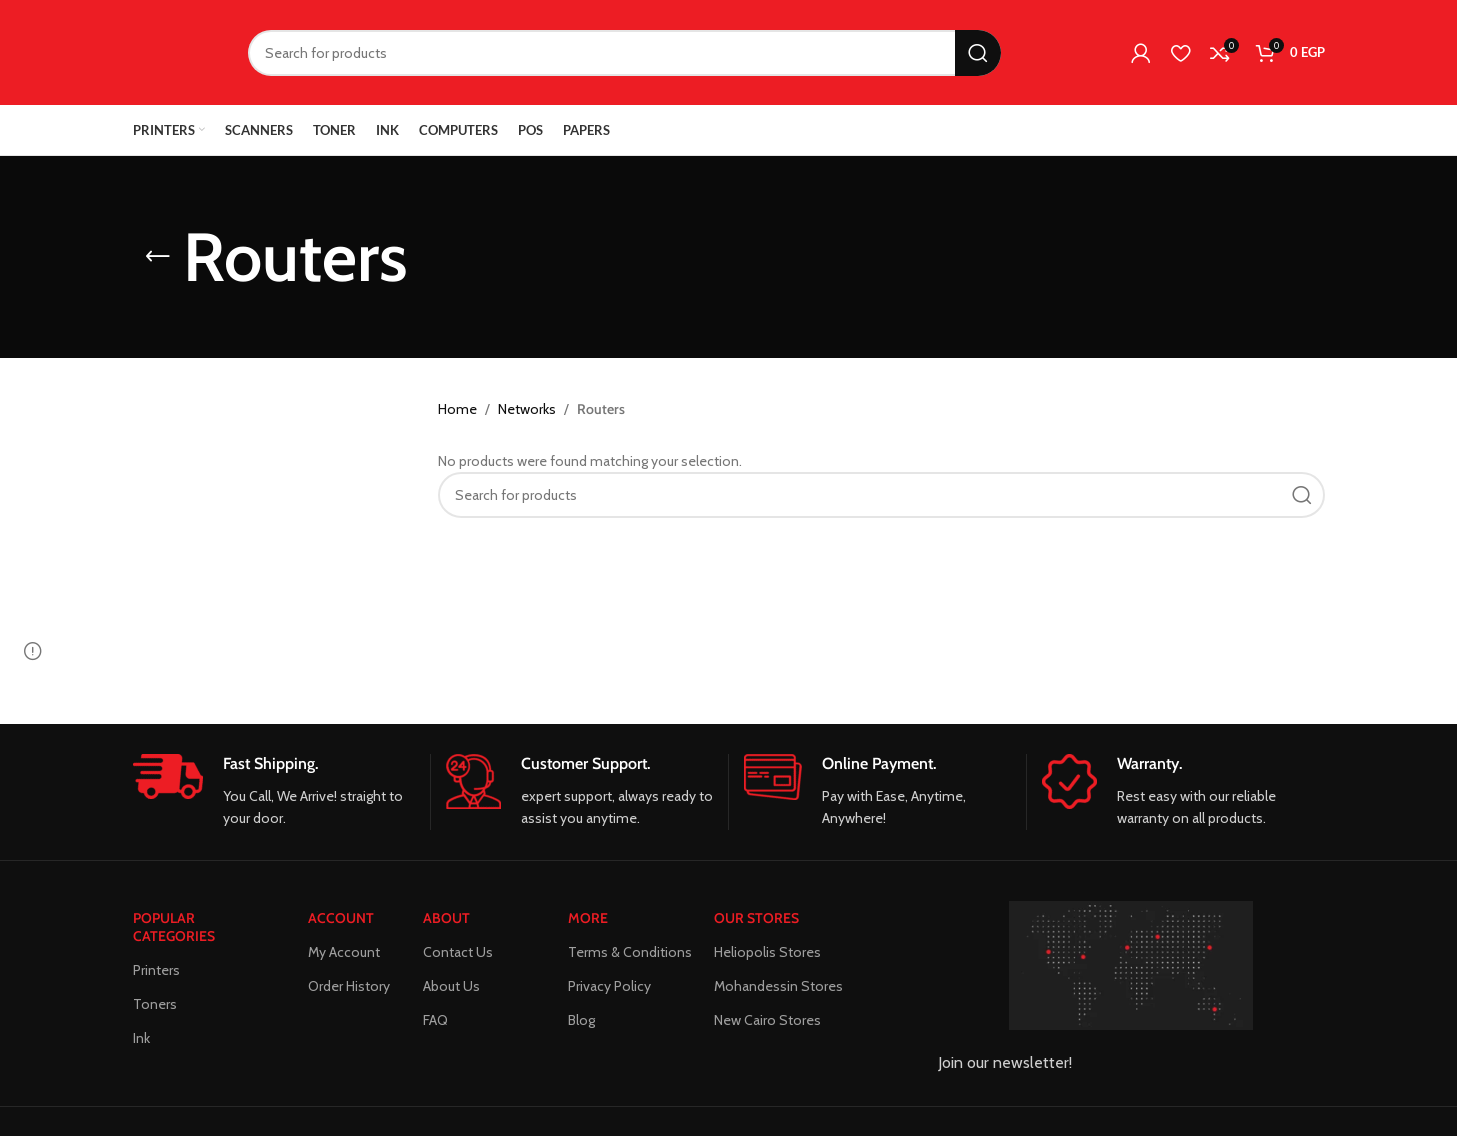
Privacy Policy (609, 986)
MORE (588, 918)
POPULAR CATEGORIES (174, 927)
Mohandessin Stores (778, 986)
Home (457, 409)
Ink (141, 1038)
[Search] (624, 53)
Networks (527, 409)
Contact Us (458, 952)
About (446, 918)
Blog (581, 1020)
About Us (451, 986)
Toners (155, 1004)
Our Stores (756, 918)
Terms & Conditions (630, 952)
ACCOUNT (341, 918)
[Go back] (158, 257)
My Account (344, 952)
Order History (349, 986)
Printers (156, 970)
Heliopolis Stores (767, 952)
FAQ (435, 1020)
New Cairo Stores (767, 1020)
